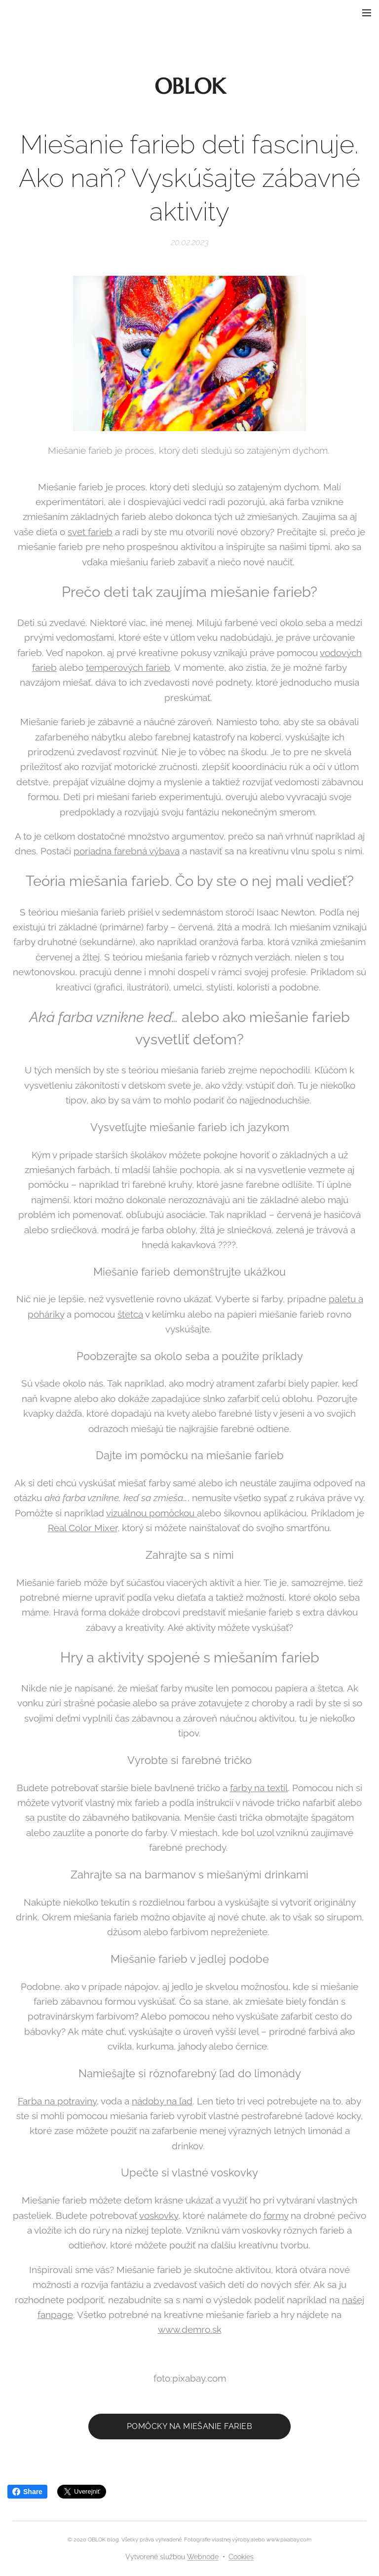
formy (276, 2214)
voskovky (158, 2214)
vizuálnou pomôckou (151, 1512)
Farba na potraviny (57, 2100)
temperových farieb (128, 667)
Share (27, 2492)
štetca (130, 1313)
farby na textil (259, 1787)
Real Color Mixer (82, 1527)
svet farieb (90, 531)
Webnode (203, 2557)
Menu (366, 12)
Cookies (241, 2557)
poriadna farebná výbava (127, 851)
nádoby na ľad (162, 2100)
